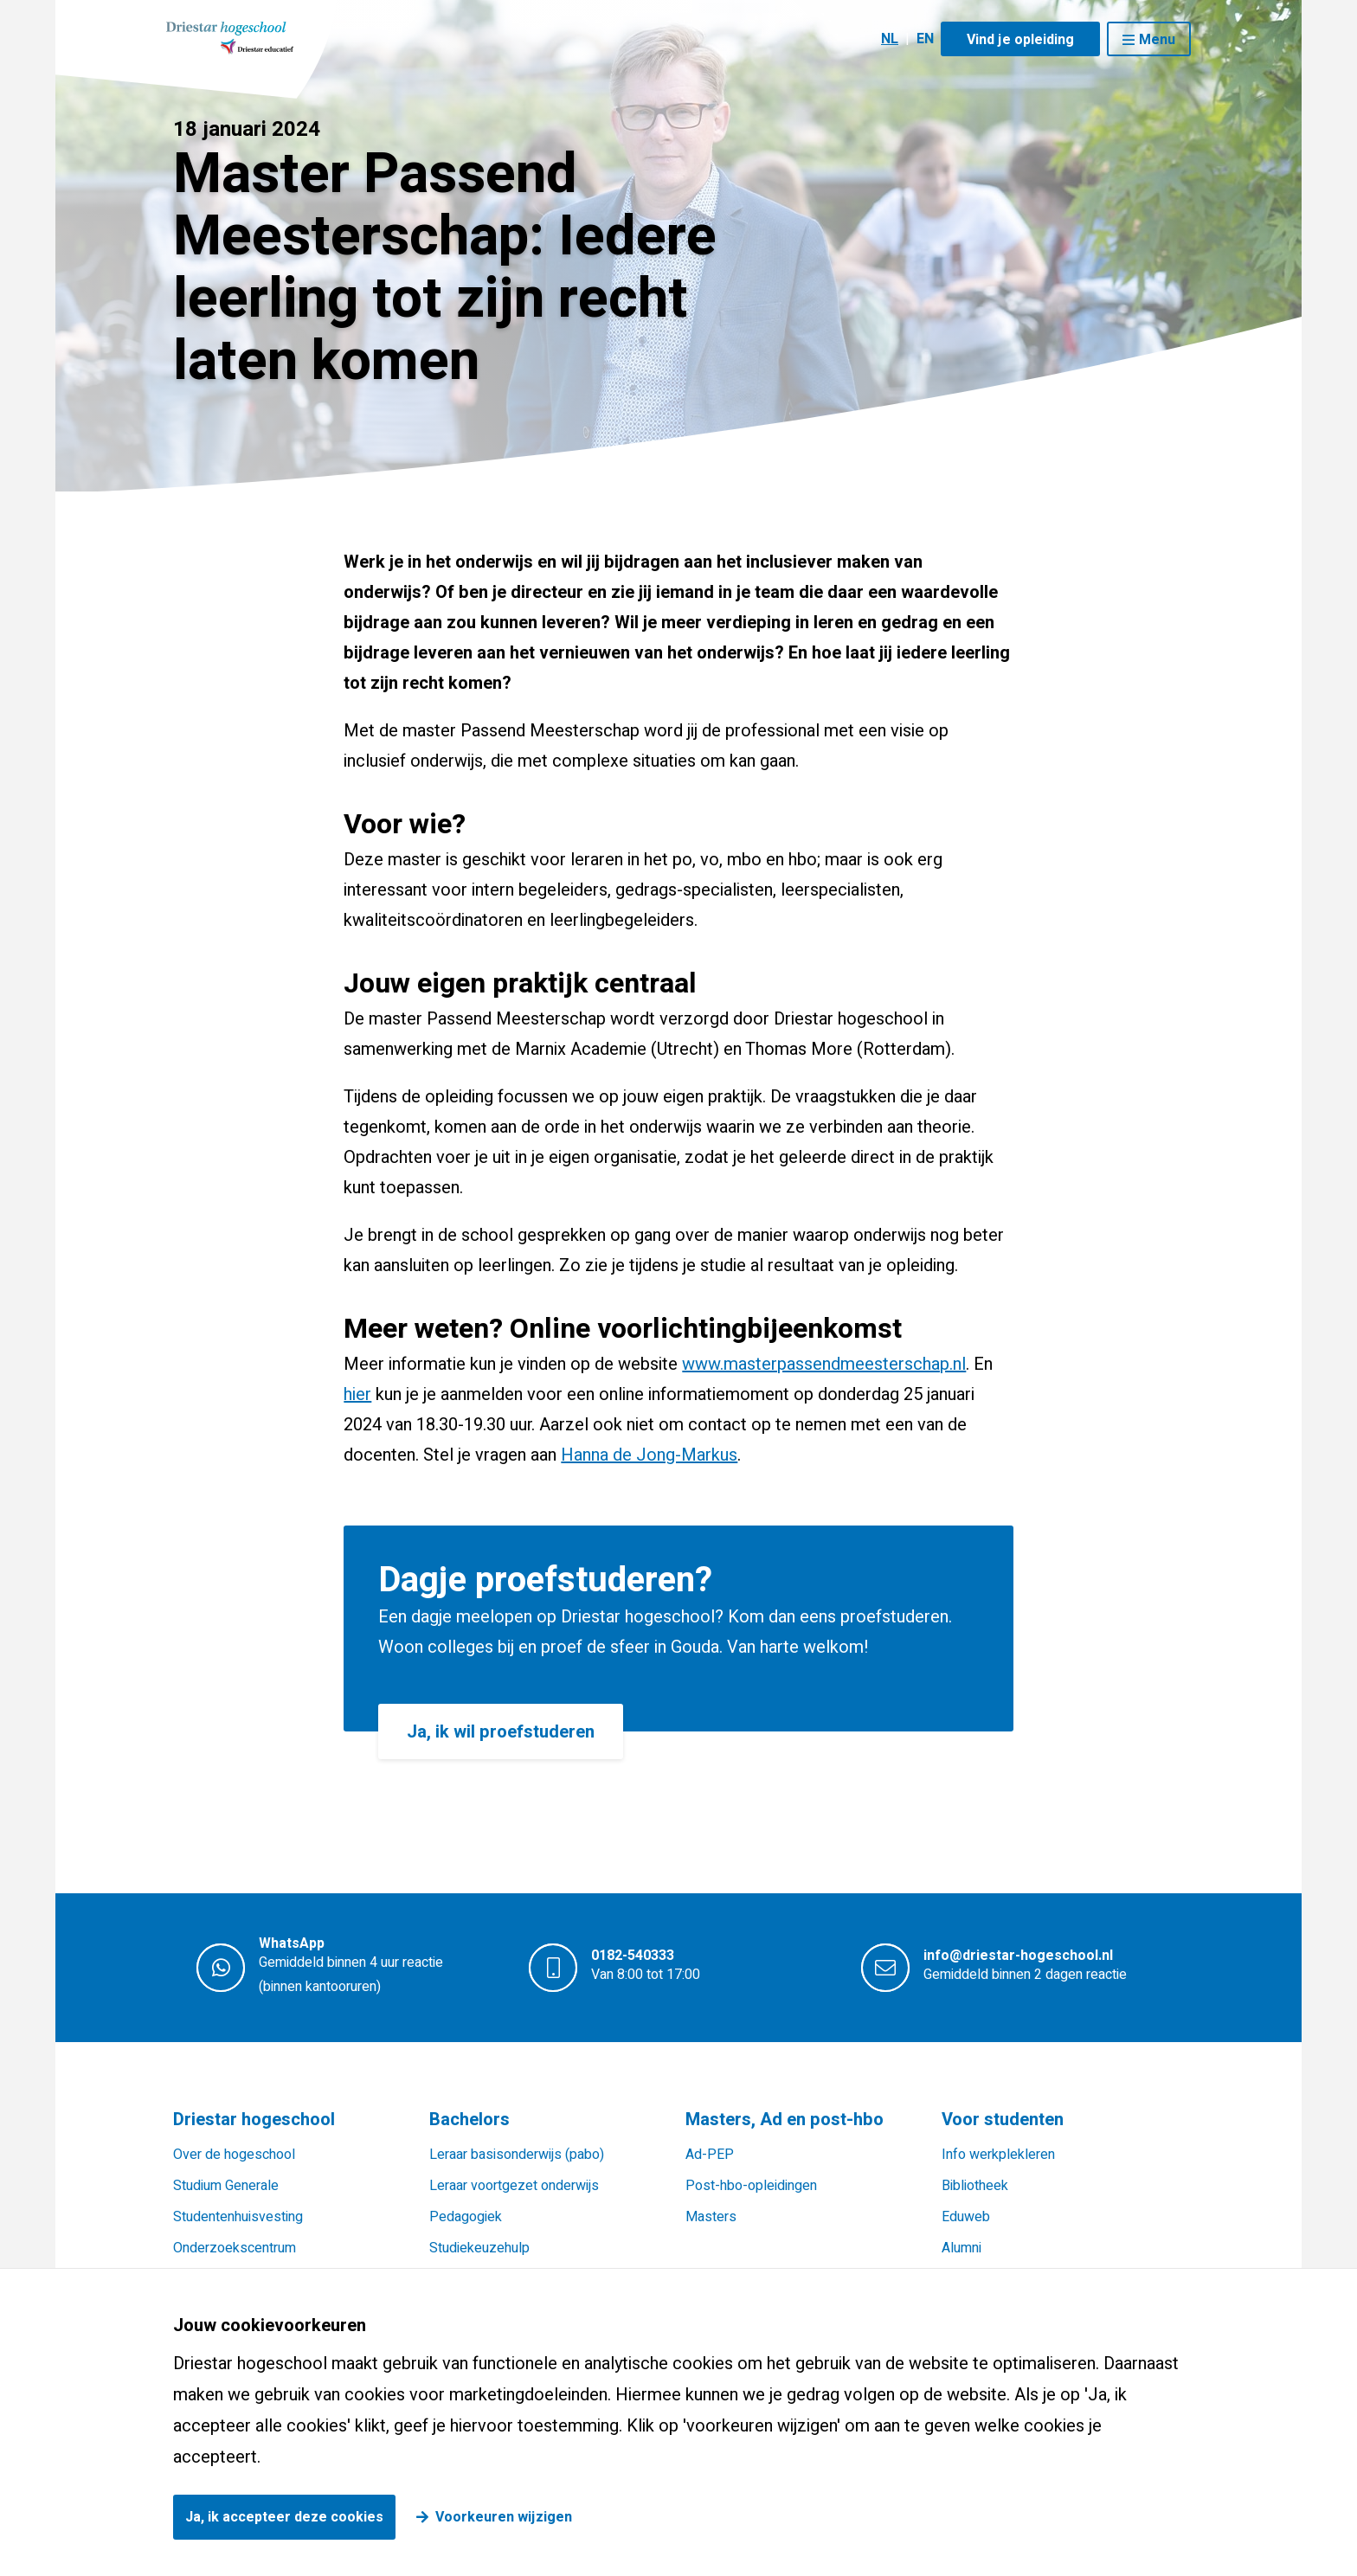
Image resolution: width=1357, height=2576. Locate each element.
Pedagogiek (465, 2217)
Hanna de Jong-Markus (649, 1455)
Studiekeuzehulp (479, 2248)
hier (357, 1394)
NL (889, 39)
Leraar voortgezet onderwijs (514, 2185)
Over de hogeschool (234, 2154)
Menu (1157, 39)
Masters (710, 2217)
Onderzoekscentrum (234, 2248)
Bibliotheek (975, 2185)
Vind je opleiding (1020, 39)
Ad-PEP (709, 2154)
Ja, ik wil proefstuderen (501, 1731)
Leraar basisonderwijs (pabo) (516, 2154)
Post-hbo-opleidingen (751, 2185)
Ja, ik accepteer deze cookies (284, 2517)
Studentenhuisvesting (238, 2217)
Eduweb (966, 2217)
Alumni (961, 2248)
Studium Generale (226, 2185)
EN (925, 39)
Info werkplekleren (998, 2154)
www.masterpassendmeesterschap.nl (824, 1364)
